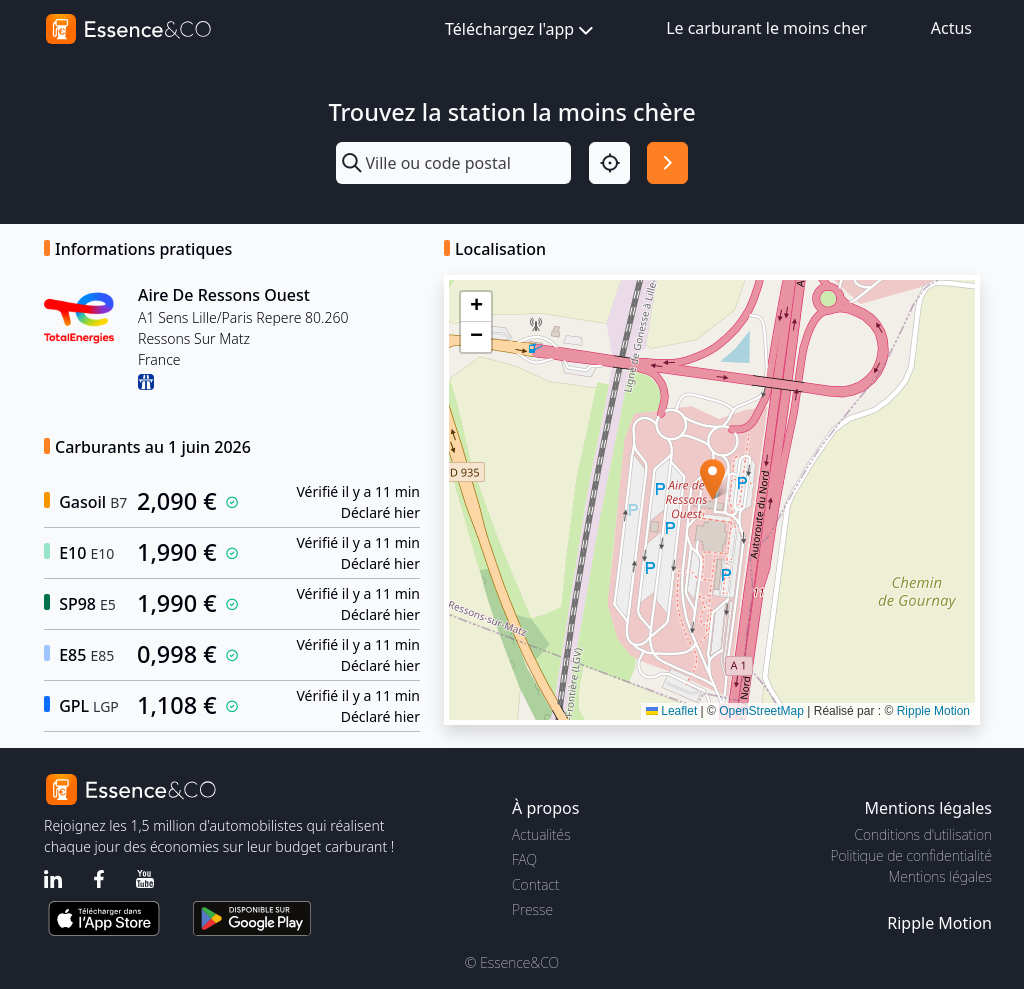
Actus (951, 28)
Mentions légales (940, 876)
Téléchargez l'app (521, 30)
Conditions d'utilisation (923, 834)
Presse (532, 909)
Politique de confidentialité (911, 855)
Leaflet (671, 711)
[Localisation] (609, 162)
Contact (535, 884)
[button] (712, 479)
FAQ (524, 859)
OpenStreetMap (761, 711)
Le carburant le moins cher (766, 28)
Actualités (541, 834)
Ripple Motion (933, 711)
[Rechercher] (667, 162)
